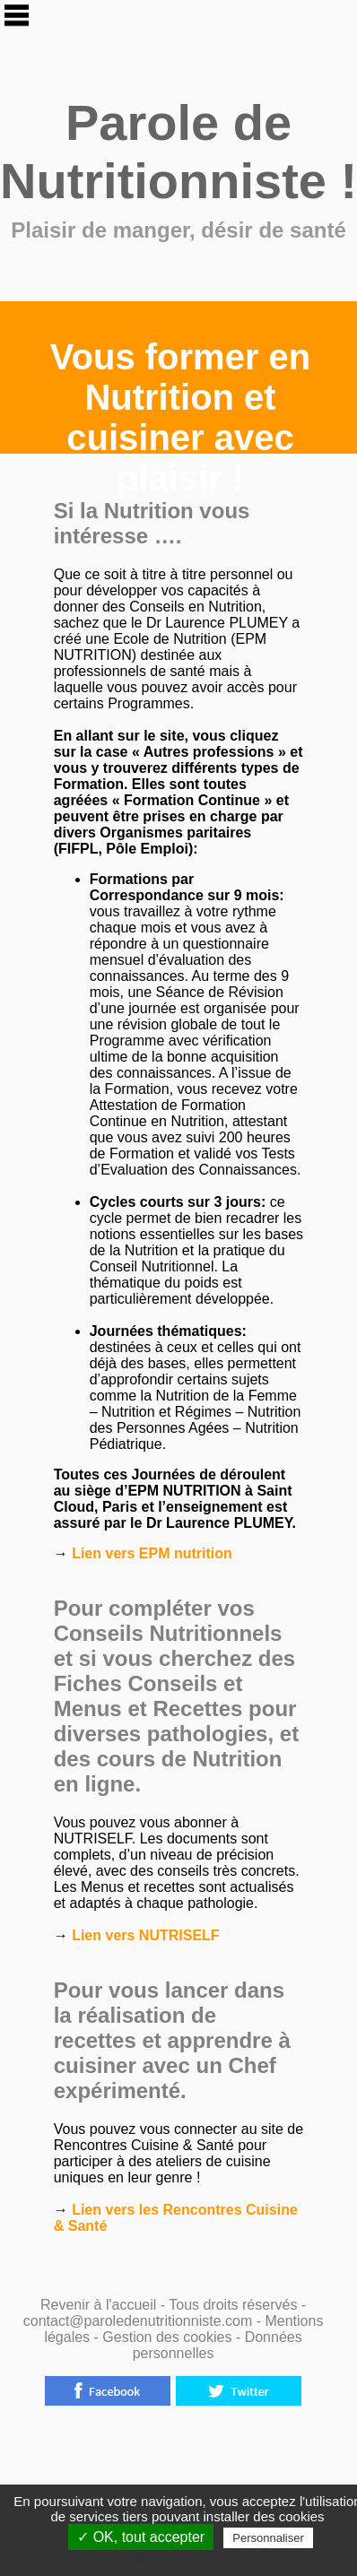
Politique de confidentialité (188, 2559)
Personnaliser (268, 2538)
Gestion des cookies (169, 2337)
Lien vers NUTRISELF (144, 1935)
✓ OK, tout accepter (141, 2537)
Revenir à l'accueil (98, 2304)
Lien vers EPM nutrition (150, 1553)
